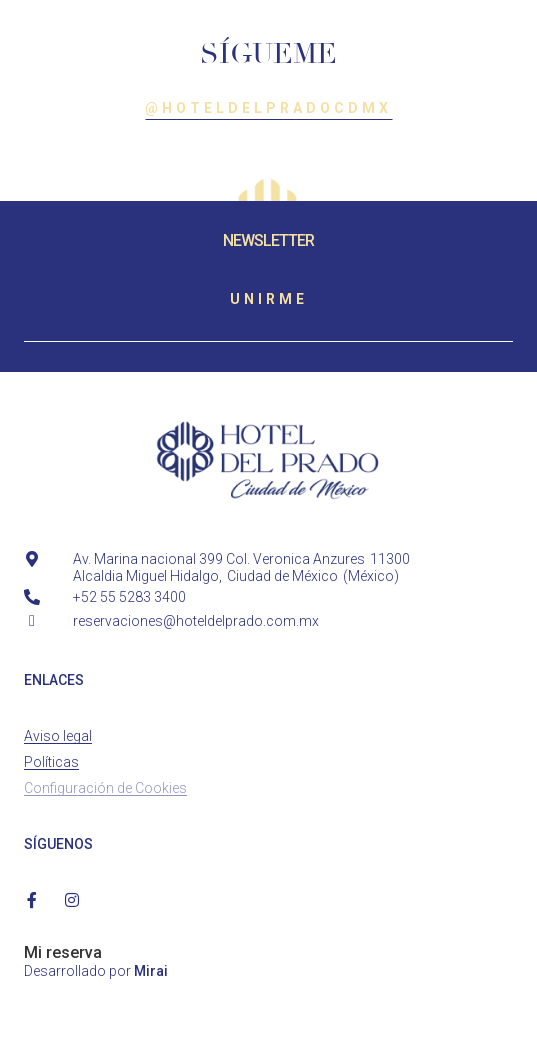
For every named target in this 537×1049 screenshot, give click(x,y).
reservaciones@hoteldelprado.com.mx (196, 621)
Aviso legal (58, 736)
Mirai (151, 971)
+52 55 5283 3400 (129, 597)
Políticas (51, 762)
